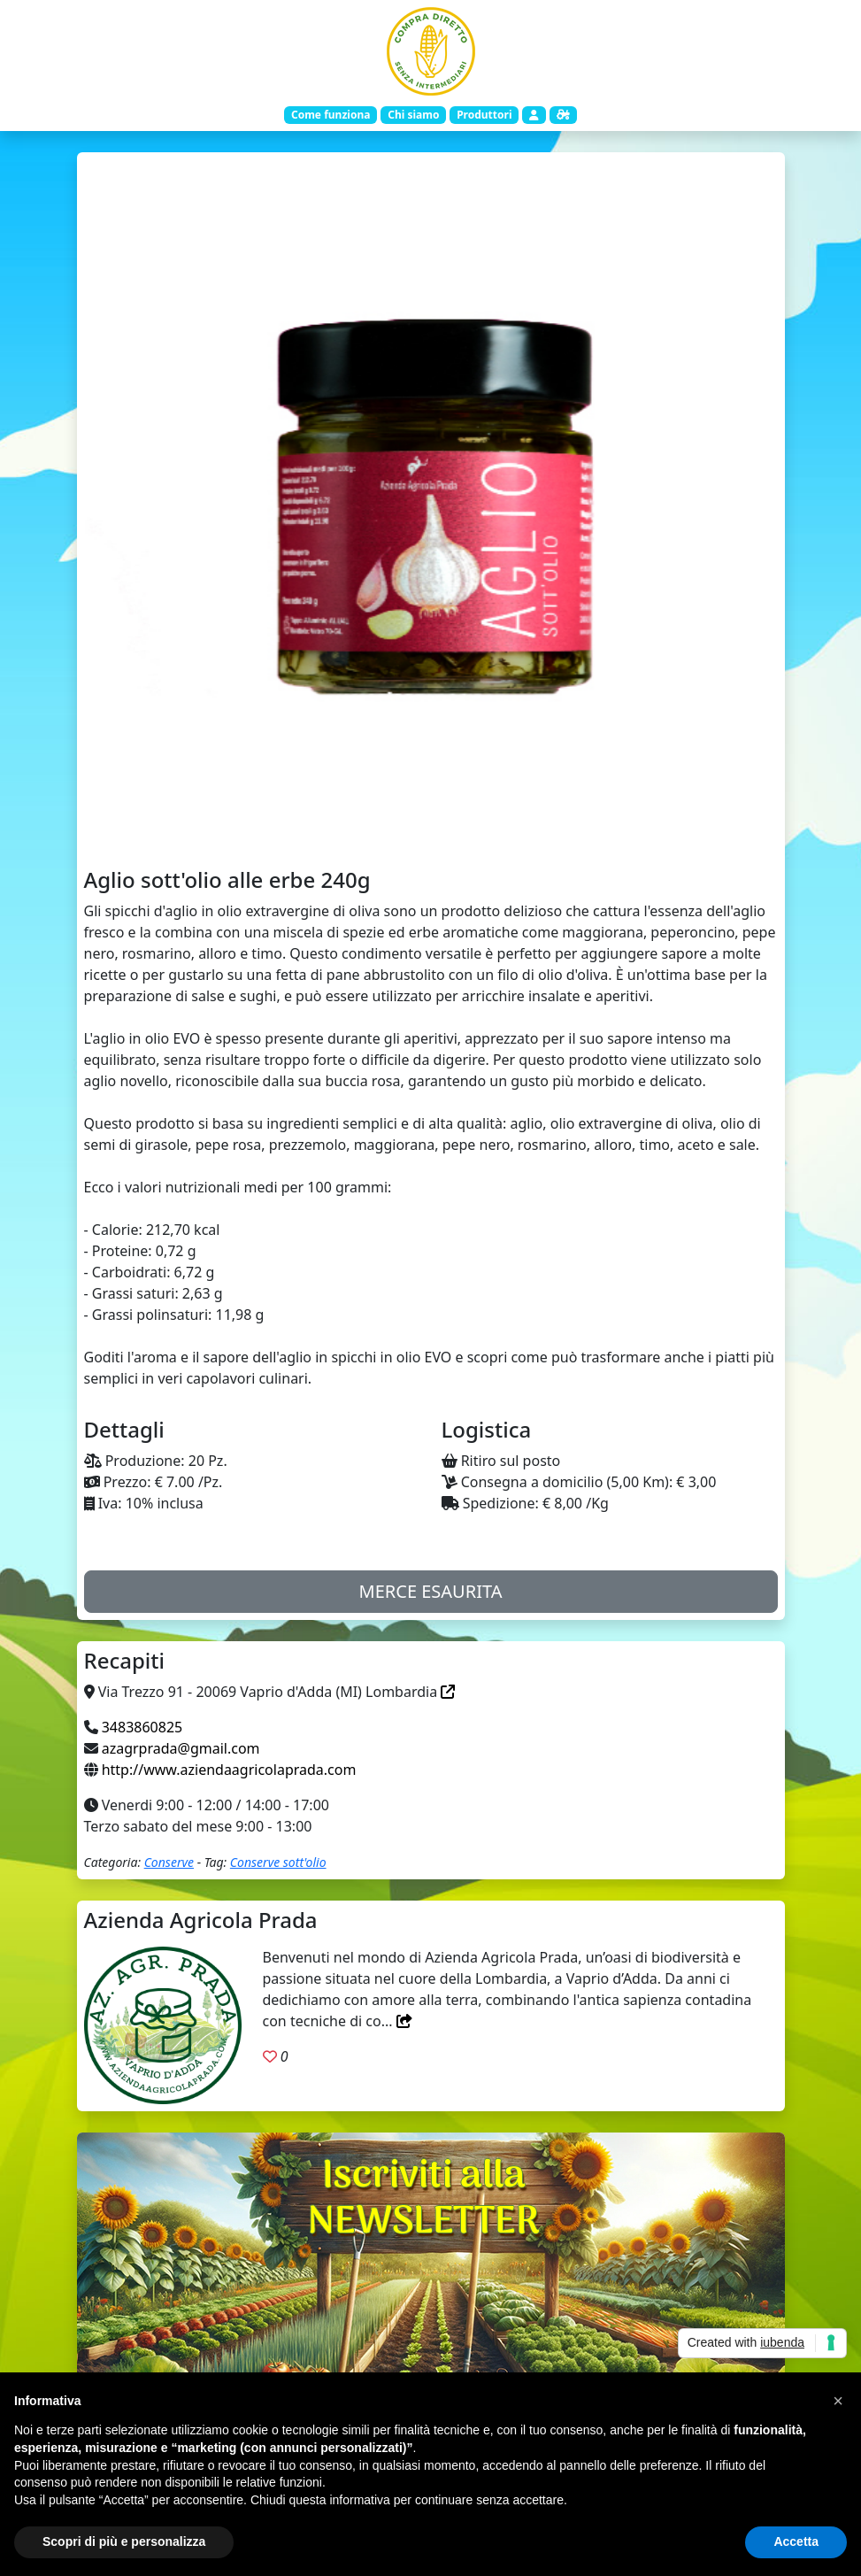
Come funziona (330, 114)
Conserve (169, 1862)
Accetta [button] (796, 2541)
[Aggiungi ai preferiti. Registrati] (270, 2056)
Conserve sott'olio (278, 1862)
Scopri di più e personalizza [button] (123, 2541)
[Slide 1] (431, 829)
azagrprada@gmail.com (181, 1748)
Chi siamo (413, 114)
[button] (838, 2401)
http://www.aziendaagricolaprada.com (229, 1769)
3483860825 (142, 1727)
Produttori (484, 114)
